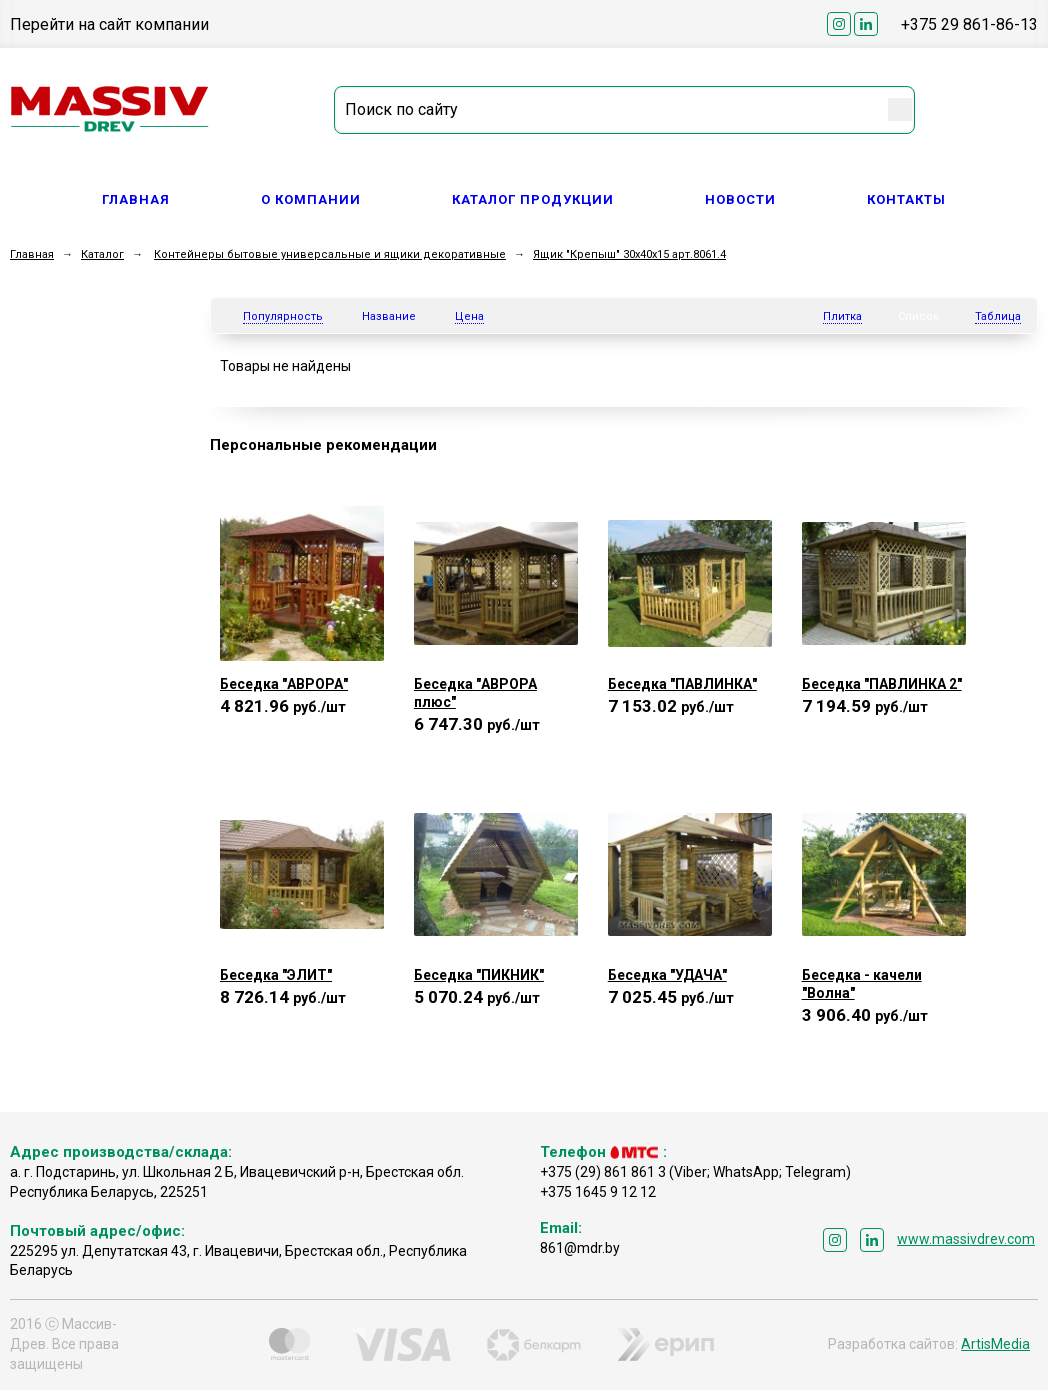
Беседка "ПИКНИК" (479, 975)
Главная (136, 199)
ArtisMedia (995, 1344)
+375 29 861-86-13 (969, 24)
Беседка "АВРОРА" (284, 684)
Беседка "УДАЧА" (667, 975)
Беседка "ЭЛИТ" (276, 975)
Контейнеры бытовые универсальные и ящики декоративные (330, 254)
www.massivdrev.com (966, 1239)
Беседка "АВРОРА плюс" (475, 693)
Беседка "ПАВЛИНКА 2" (882, 684)
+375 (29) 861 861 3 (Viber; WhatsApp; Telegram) (695, 1172)
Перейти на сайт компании (109, 24)
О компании (311, 199)
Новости (740, 199)
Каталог (102, 254)
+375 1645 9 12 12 (598, 1192)
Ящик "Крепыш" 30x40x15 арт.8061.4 (629, 254)
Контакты (906, 199)
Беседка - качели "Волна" (862, 984)
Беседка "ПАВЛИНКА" (682, 684)
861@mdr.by (580, 1248)
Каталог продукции (533, 199)
